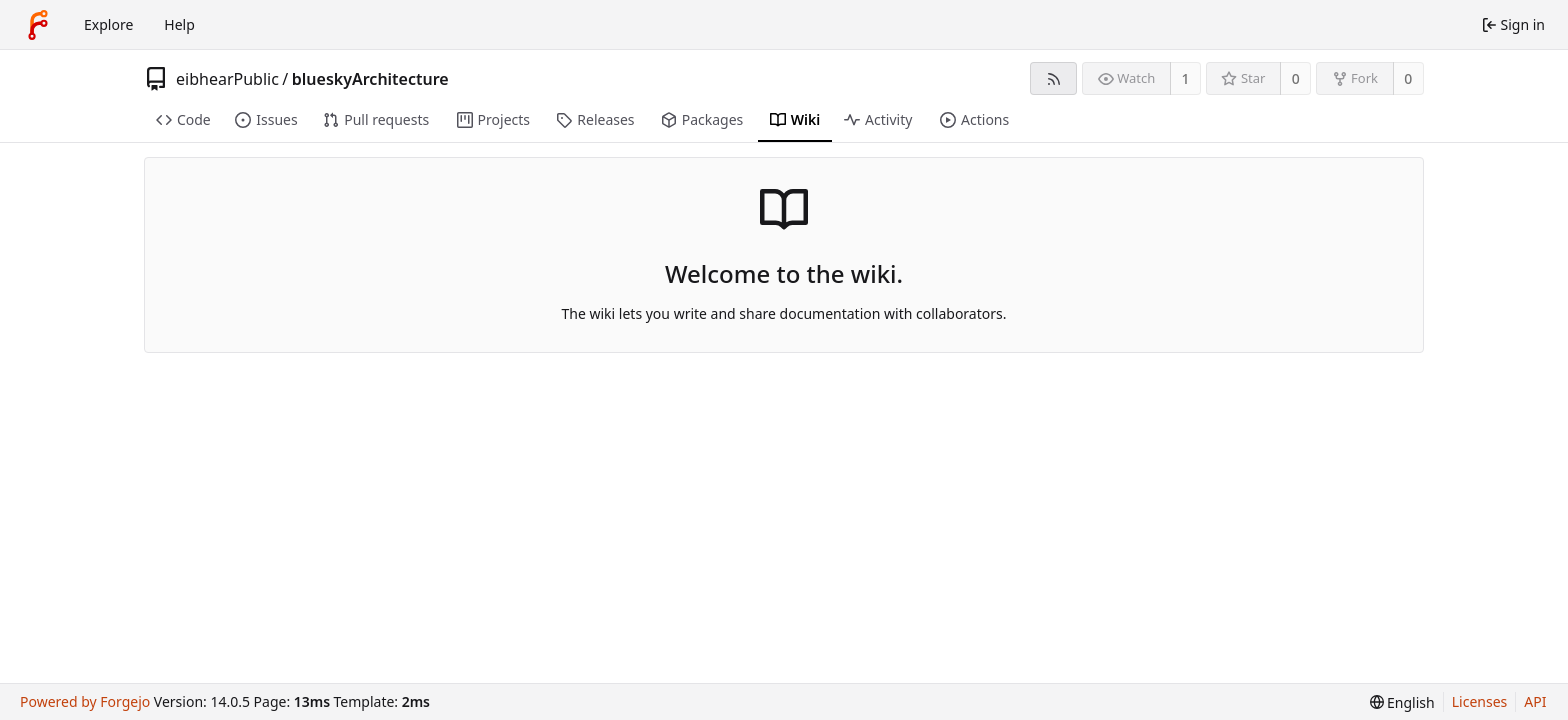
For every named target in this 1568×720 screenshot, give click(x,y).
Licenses (1480, 701)
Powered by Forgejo (85, 701)
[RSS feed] (1053, 78)
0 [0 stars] (1296, 78)
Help (179, 24)
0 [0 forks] (1408, 78)
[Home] (38, 25)
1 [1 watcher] (1186, 78)
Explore (108, 24)
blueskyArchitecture (370, 79)
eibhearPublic (227, 79)
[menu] (1402, 702)
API (1535, 701)
